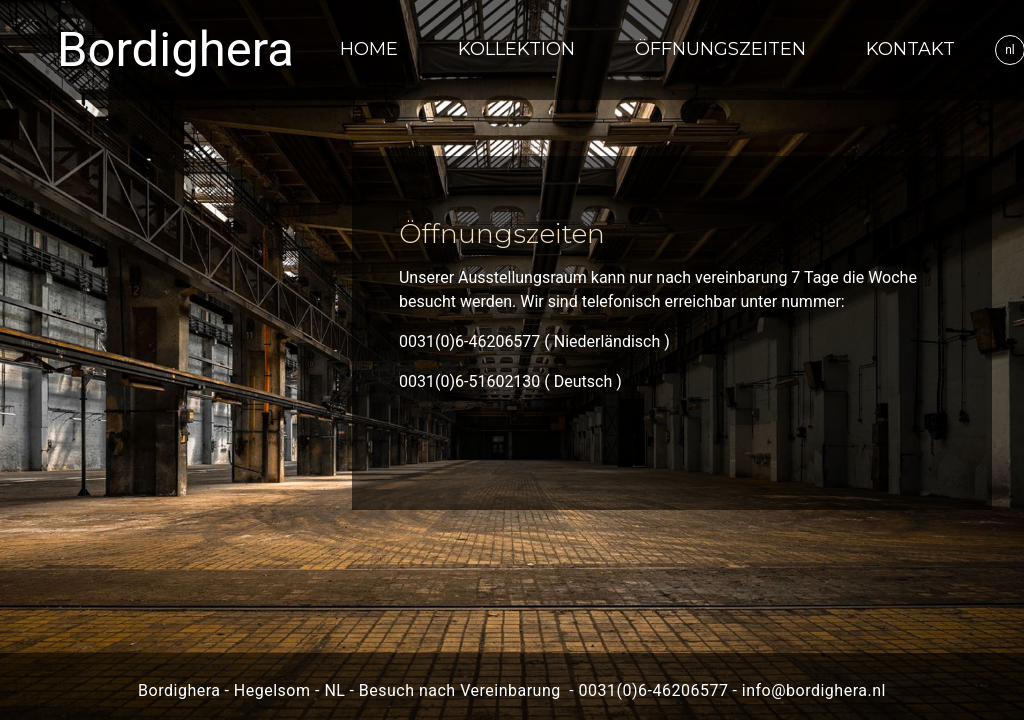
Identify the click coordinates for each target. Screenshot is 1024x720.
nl (1010, 50)
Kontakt (910, 49)
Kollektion (516, 49)
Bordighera (175, 49)
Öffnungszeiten (720, 49)
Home (369, 49)
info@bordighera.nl (814, 690)
